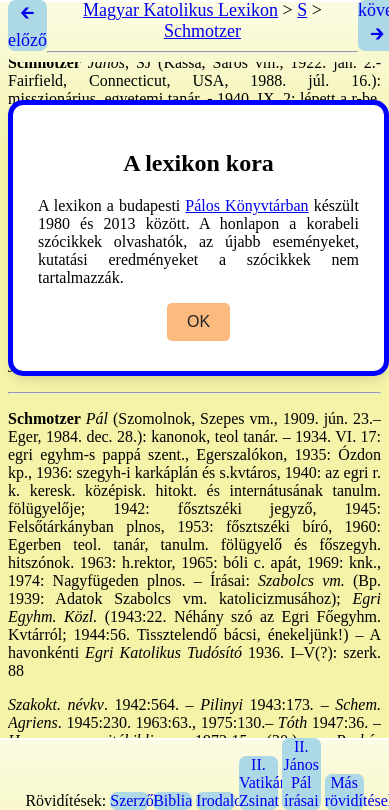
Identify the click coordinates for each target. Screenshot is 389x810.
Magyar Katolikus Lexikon (180, 10)
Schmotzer (202, 31)
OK (198, 321)
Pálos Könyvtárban (246, 205)
